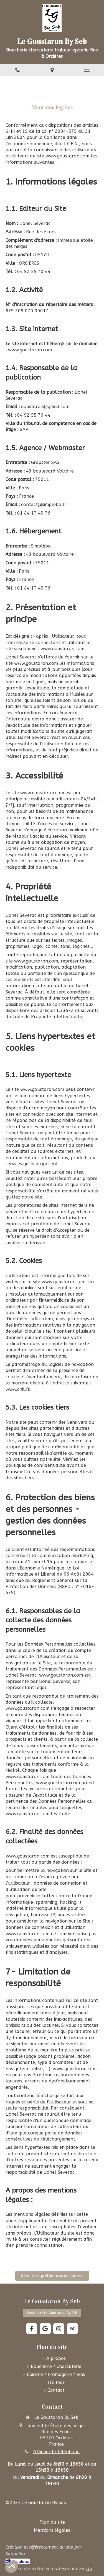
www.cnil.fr (17, 1389)
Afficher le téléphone (56, 2451)
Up (89, 2568)
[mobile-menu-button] (86, 69)
